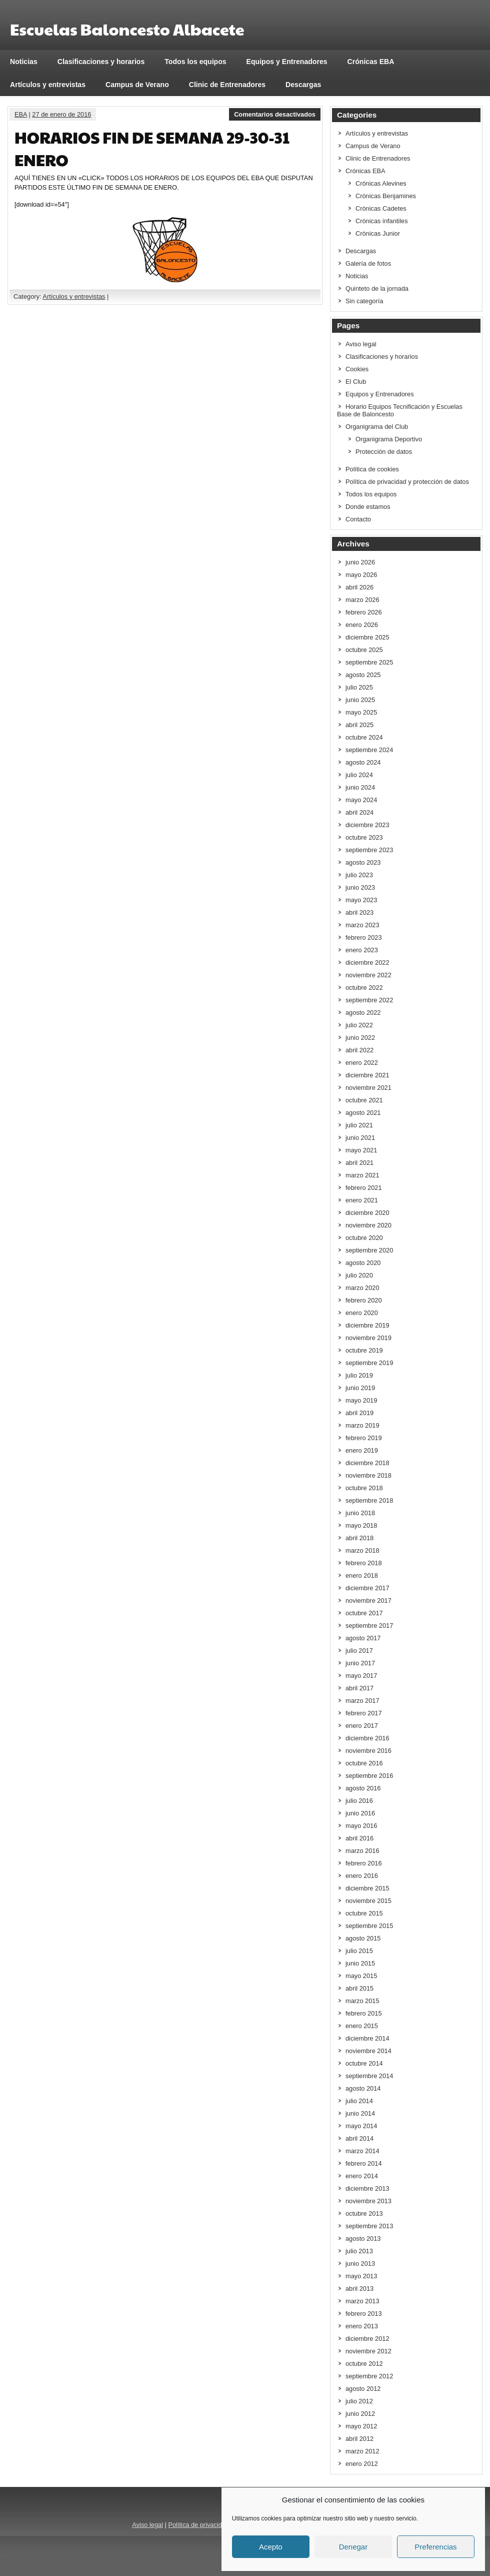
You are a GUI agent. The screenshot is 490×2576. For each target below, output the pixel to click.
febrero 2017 (364, 1713)
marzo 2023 (363, 925)
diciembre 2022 (368, 962)
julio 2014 (359, 2101)
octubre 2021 (364, 1100)
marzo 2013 (363, 2301)
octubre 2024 (364, 737)
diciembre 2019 (368, 1325)
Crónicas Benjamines (386, 196)
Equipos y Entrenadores (287, 62)
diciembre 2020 (368, 1212)
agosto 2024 (363, 762)
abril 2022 (360, 1050)
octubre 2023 (364, 837)
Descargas (303, 85)
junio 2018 (360, 1513)
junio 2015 (360, 1963)
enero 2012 (362, 2463)
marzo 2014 (363, 2151)
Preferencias (435, 2546)
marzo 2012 (363, 2451)
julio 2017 (359, 1650)
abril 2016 (360, 1838)
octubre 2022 (364, 987)
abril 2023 (360, 912)
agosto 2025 (363, 675)
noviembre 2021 (369, 1087)
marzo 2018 (363, 1550)
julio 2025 (359, 687)
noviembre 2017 (369, 1600)
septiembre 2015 (369, 1925)
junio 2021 (360, 1137)
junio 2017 (360, 1663)
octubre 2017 (364, 1613)
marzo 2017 (363, 1700)
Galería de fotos (368, 263)
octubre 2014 (364, 2063)
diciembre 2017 (368, 1588)
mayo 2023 (361, 900)
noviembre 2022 (369, 975)
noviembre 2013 (369, 2201)
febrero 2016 (364, 1863)
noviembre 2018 (369, 1475)
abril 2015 (360, 1988)
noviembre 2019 (369, 1338)
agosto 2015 (363, 1938)
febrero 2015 (364, 2013)
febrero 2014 (364, 2163)
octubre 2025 (364, 650)
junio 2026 (360, 562)
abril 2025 (360, 725)
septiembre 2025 (369, 662)
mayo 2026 (361, 574)
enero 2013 (362, 2326)
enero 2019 (362, 1450)
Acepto (270, 2546)
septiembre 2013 (369, 2226)
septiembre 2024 (369, 750)
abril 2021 (360, 1162)
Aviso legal (361, 344)
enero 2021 (362, 1200)
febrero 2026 (364, 612)
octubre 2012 (364, 2363)
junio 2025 (360, 700)
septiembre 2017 (369, 1625)
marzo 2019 (363, 1425)
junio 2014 (360, 2113)
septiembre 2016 (369, 1775)
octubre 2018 (364, 1488)
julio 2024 (359, 775)
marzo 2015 (363, 2001)
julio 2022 (359, 1025)
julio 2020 (359, 1275)
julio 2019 (359, 1375)
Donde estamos (368, 506)
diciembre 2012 (368, 2338)
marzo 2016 (363, 1850)
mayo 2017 (361, 1675)
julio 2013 (359, 2251)
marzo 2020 (363, 1288)
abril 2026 (360, 587)
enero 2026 (362, 624)
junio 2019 (360, 1388)
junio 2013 (360, 2263)
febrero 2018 (364, 1563)
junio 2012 (360, 2413)
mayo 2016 (361, 1825)
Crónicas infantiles (382, 221)
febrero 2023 (364, 937)
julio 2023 (359, 875)
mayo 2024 (361, 800)
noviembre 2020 (369, 1225)
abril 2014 (360, 2138)
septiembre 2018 (369, 1500)
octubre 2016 (364, 1763)
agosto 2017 (363, 1638)
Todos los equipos (195, 62)
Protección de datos (384, 451)
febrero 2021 (364, 1187)
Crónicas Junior (378, 233)
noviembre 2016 (369, 1750)
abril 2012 (360, 2438)
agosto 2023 (363, 862)
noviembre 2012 (369, 2351)
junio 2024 (360, 787)
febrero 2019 (364, 1438)
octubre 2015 (364, 1913)
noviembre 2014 (369, 2051)
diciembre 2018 (368, 1463)
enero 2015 (362, 2026)
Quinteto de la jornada (377, 288)
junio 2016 (360, 1813)
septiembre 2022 (369, 1000)
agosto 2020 (363, 1262)
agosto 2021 (363, 1112)
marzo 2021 (363, 1175)
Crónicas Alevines (381, 183)
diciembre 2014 (368, 2038)
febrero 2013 (364, 2313)
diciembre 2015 (368, 1888)
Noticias (24, 62)
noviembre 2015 (369, 1900)
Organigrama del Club (377, 426)
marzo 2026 (363, 599)
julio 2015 (359, 1951)
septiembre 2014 (369, 2076)
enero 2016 (362, 1875)
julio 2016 (359, 1800)
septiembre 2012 (369, 2376)
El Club (356, 381)
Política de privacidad (198, 2524)
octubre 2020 (364, 1237)
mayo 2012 (361, 2426)
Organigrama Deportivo (389, 439)
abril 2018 (360, 1538)
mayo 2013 (361, 2276)
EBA (20, 114)
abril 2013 (360, 2288)
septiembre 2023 (369, 850)
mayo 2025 (361, 712)
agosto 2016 (363, 1788)
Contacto (358, 519)
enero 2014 (362, 2176)
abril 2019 (360, 1413)
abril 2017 (360, 1688)
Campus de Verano (137, 85)
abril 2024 (360, 812)
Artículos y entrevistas (48, 85)
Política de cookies (372, 469)
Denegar (353, 2546)
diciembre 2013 (368, 2188)
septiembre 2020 (369, 1250)
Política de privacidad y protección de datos (407, 481)
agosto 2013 (363, 2238)
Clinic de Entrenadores (227, 85)
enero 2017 (362, 1725)
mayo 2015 (361, 1976)
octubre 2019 (364, 1350)
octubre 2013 (364, 2213)
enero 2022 (362, 1062)
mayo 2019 (361, 1400)
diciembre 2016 (368, 1738)
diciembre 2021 (368, 1075)
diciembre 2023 (368, 825)
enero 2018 (362, 1575)
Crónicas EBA (371, 62)
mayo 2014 (361, 2126)
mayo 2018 (361, 1525)
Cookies (357, 369)
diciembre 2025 (368, 637)
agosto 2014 (363, 2088)
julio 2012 (359, 2401)
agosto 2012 (363, 2388)
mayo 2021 (361, 1150)
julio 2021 (359, 1125)
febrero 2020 (364, 1300)
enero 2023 (362, 950)
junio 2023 (360, 887)
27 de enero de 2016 (61, 114)
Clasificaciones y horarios (101, 62)
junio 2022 (360, 1037)
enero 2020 (362, 1313)
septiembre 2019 (369, 1363)
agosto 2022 (363, 1012)
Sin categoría (364, 301)
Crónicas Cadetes (381, 208)
